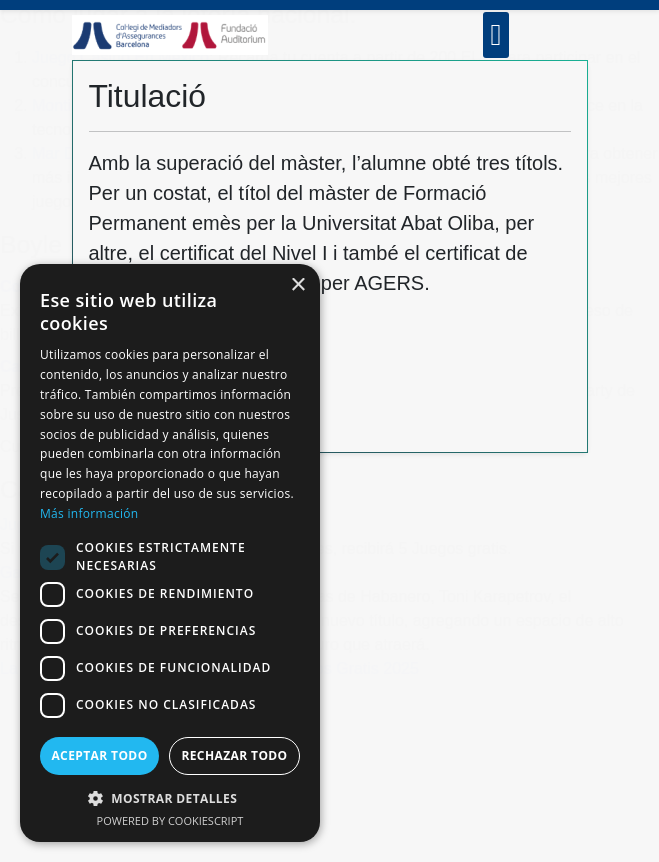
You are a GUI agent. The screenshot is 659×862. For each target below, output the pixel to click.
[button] (170, 798)
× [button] (297, 285)
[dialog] (170, 553)
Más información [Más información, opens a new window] (89, 513)
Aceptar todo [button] (99, 755)
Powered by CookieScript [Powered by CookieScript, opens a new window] (170, 820)
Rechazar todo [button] (234, 755)
